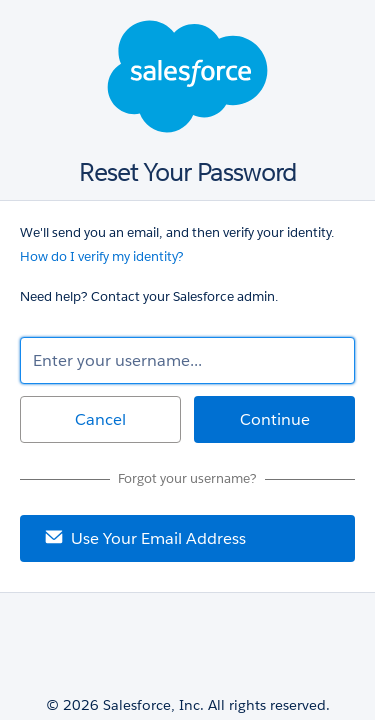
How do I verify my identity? (102, 256)
